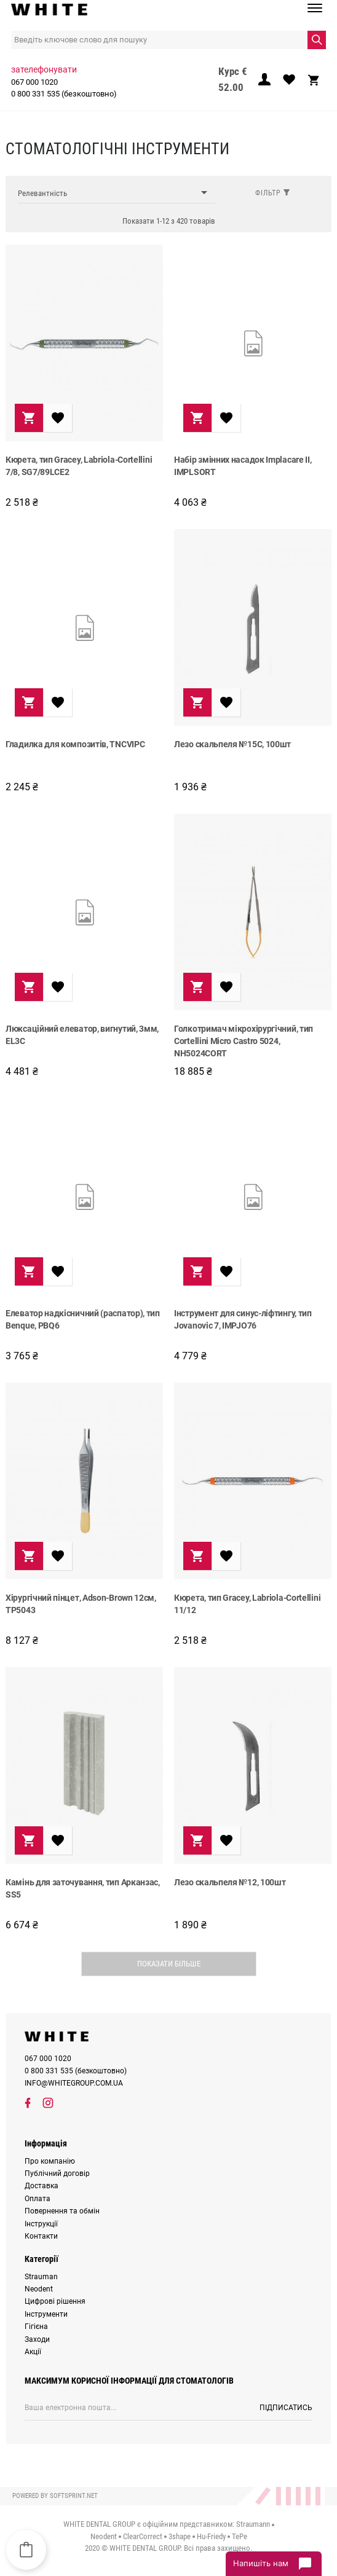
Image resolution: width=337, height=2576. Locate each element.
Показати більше (168, 1963)
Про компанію (50, 2161)
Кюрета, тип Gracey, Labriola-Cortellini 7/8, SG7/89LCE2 (79, 466)
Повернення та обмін (62, 2211)
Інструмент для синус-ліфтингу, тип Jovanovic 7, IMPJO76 (243, 1319)
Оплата (37, 2198)
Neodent (39, 2289)
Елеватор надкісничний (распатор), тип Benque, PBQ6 (83, 1319)
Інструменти (46, 2314)
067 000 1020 (34, 82)
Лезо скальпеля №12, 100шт (230, 1882)
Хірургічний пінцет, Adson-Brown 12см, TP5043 (81, 1604)
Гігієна (36, 2326)
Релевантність (116, 192)
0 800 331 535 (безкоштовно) (64, 93)
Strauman (41, 2276)
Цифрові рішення (55, 2301)
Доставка (41, 2185)
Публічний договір (57, 2173)
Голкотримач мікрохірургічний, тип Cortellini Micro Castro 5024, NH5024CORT (243, 1040)
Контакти (41, 2236)
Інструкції (41, 2224)
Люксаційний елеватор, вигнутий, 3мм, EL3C (82, 1035)
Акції (33, 2351)
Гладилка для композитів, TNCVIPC (75, 744)
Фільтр (272, 193)
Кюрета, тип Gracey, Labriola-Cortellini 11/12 (247, 1604)
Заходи (37, 2339)
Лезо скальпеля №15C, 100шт (232, 744)
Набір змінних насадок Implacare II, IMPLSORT (243, 466)
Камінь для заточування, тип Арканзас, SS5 (83, 1888)
